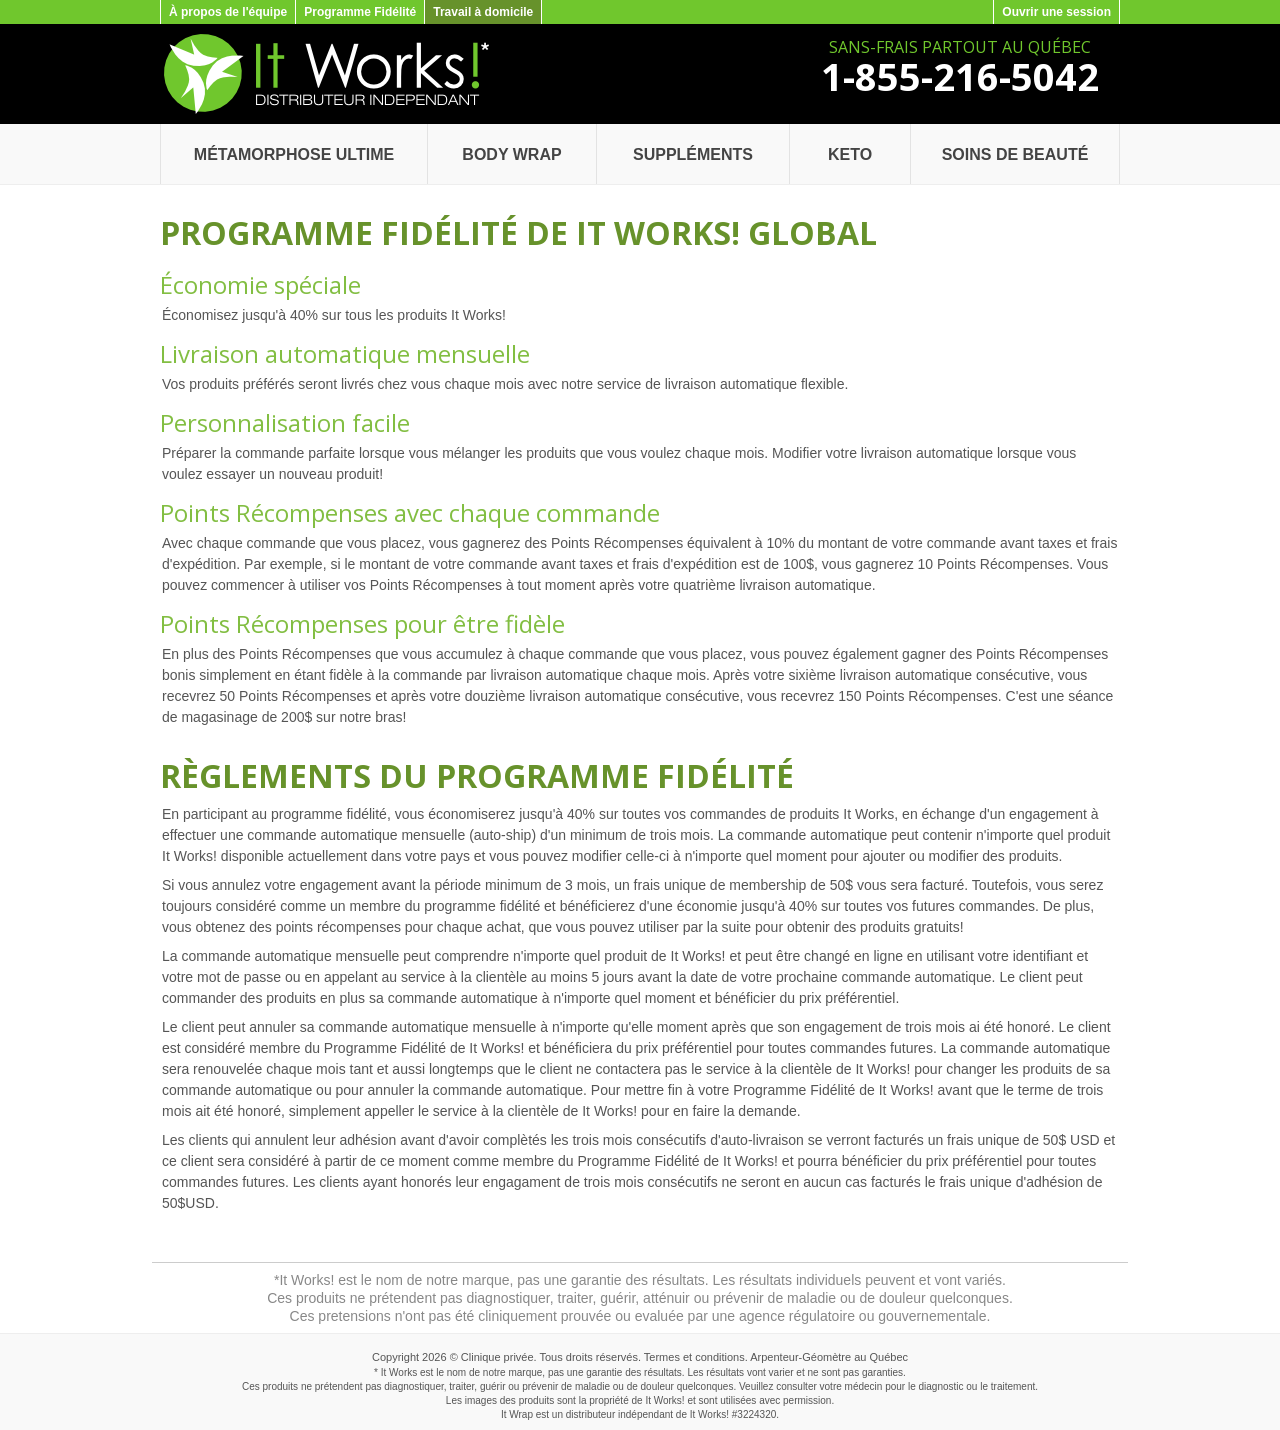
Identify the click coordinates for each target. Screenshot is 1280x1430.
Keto (850, 154)
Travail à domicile (483, 12)
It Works (708, 1414)
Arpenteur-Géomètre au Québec (829, 1357)
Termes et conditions (694, 1357)
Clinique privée (497, 1357)
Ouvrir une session (1056, 12)
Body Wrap (511, 154)
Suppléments (693, 154)
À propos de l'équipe (228, 12)
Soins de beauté (1015, 154)
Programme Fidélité (360, 12)
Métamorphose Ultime (294, 154)
